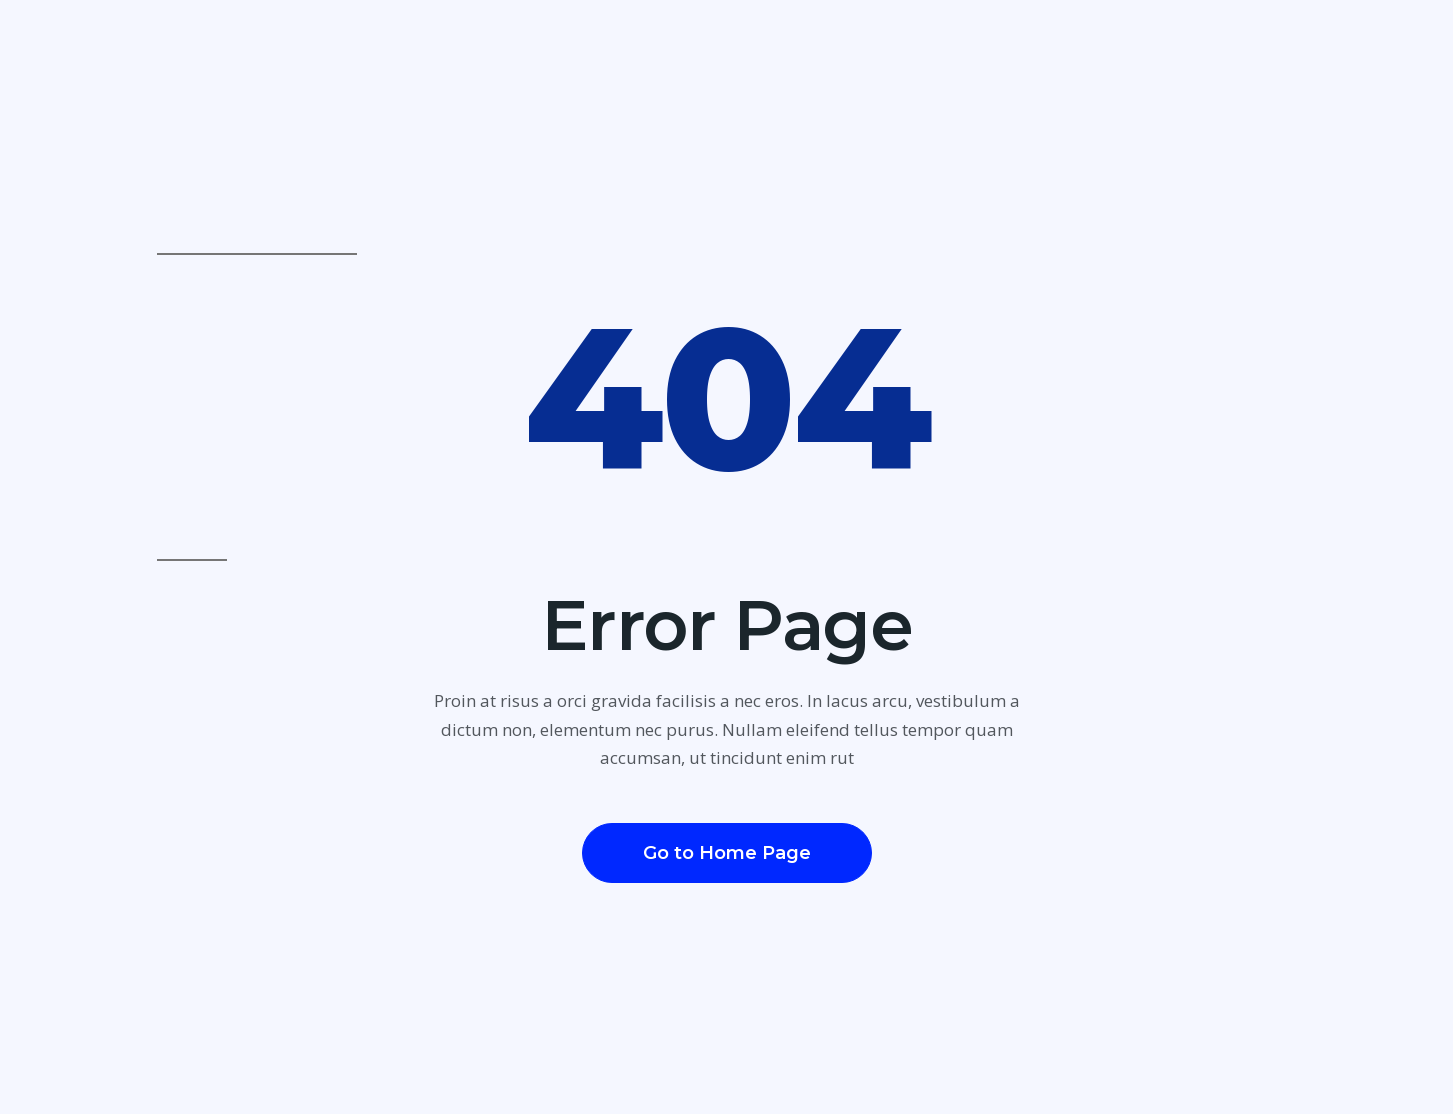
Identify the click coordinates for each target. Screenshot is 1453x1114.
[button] (727, 853)
